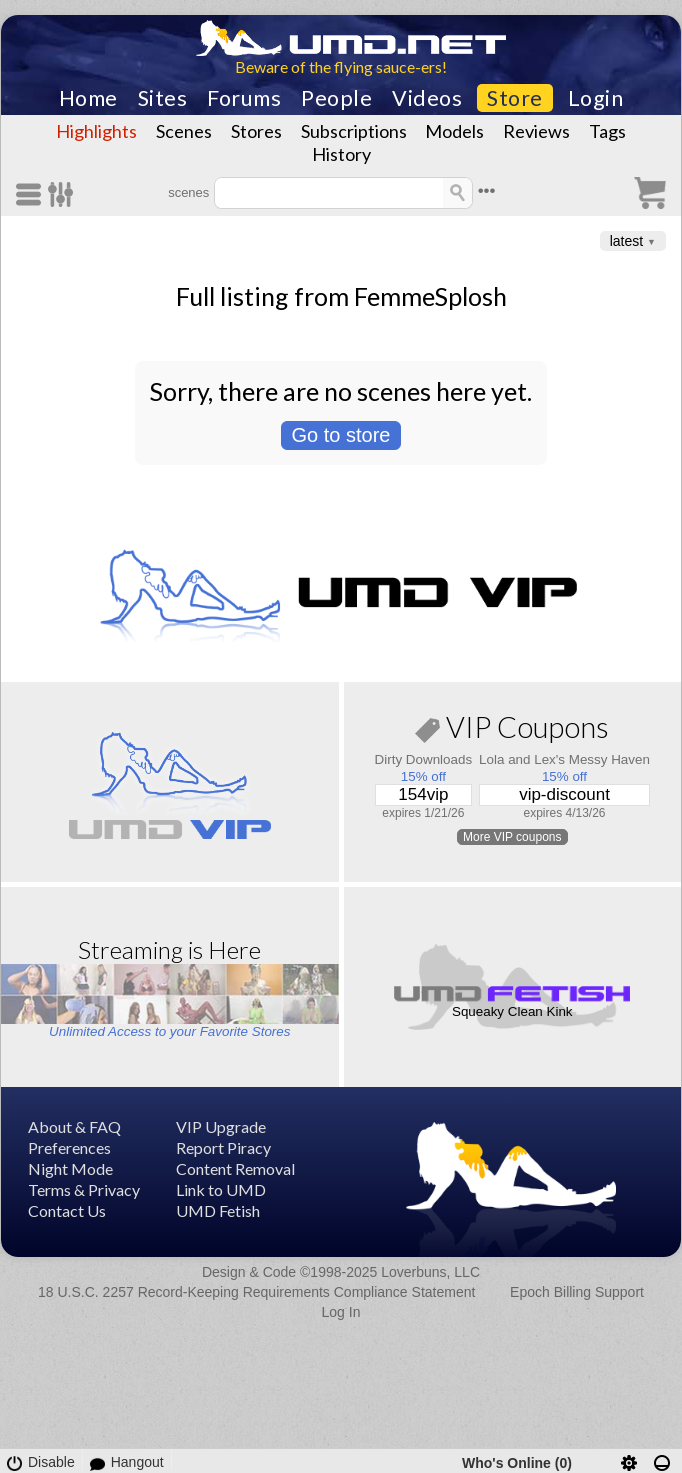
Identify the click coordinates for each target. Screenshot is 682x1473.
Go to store (341, 435)
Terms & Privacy (84, 1189)
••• (487, 190)
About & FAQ (74, 1126)
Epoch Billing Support (577, 1292)
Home (88, 98)
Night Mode (70, 1168)
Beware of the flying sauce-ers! (341, 66)
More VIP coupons (512, 837)
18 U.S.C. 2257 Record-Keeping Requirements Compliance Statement (256, 1292)
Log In (341, 1312)
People (336, 98)
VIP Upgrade (221, 1126)
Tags (607, 131)
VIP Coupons (512, 730)
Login (596, 98)
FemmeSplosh (430, 296)
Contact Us (67, 1210)
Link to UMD (221, 1189)
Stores (256, 131)
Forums (244, 98)
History (341, 154)
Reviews (536, 131)
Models (454, 131)
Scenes (184, 131)
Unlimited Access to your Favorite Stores (169, 1031)
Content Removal (235, 1168)
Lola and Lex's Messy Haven (564, 759)
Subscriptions (354, 131)
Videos (427, 98)
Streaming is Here (169, 949)
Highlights (96, 131)
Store (515, 98)
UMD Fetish (218, 1210)
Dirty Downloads (424, 759)
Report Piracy (223, 1147)
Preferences (69, 1147)
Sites (163, 98)
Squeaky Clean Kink (512, 1011)
